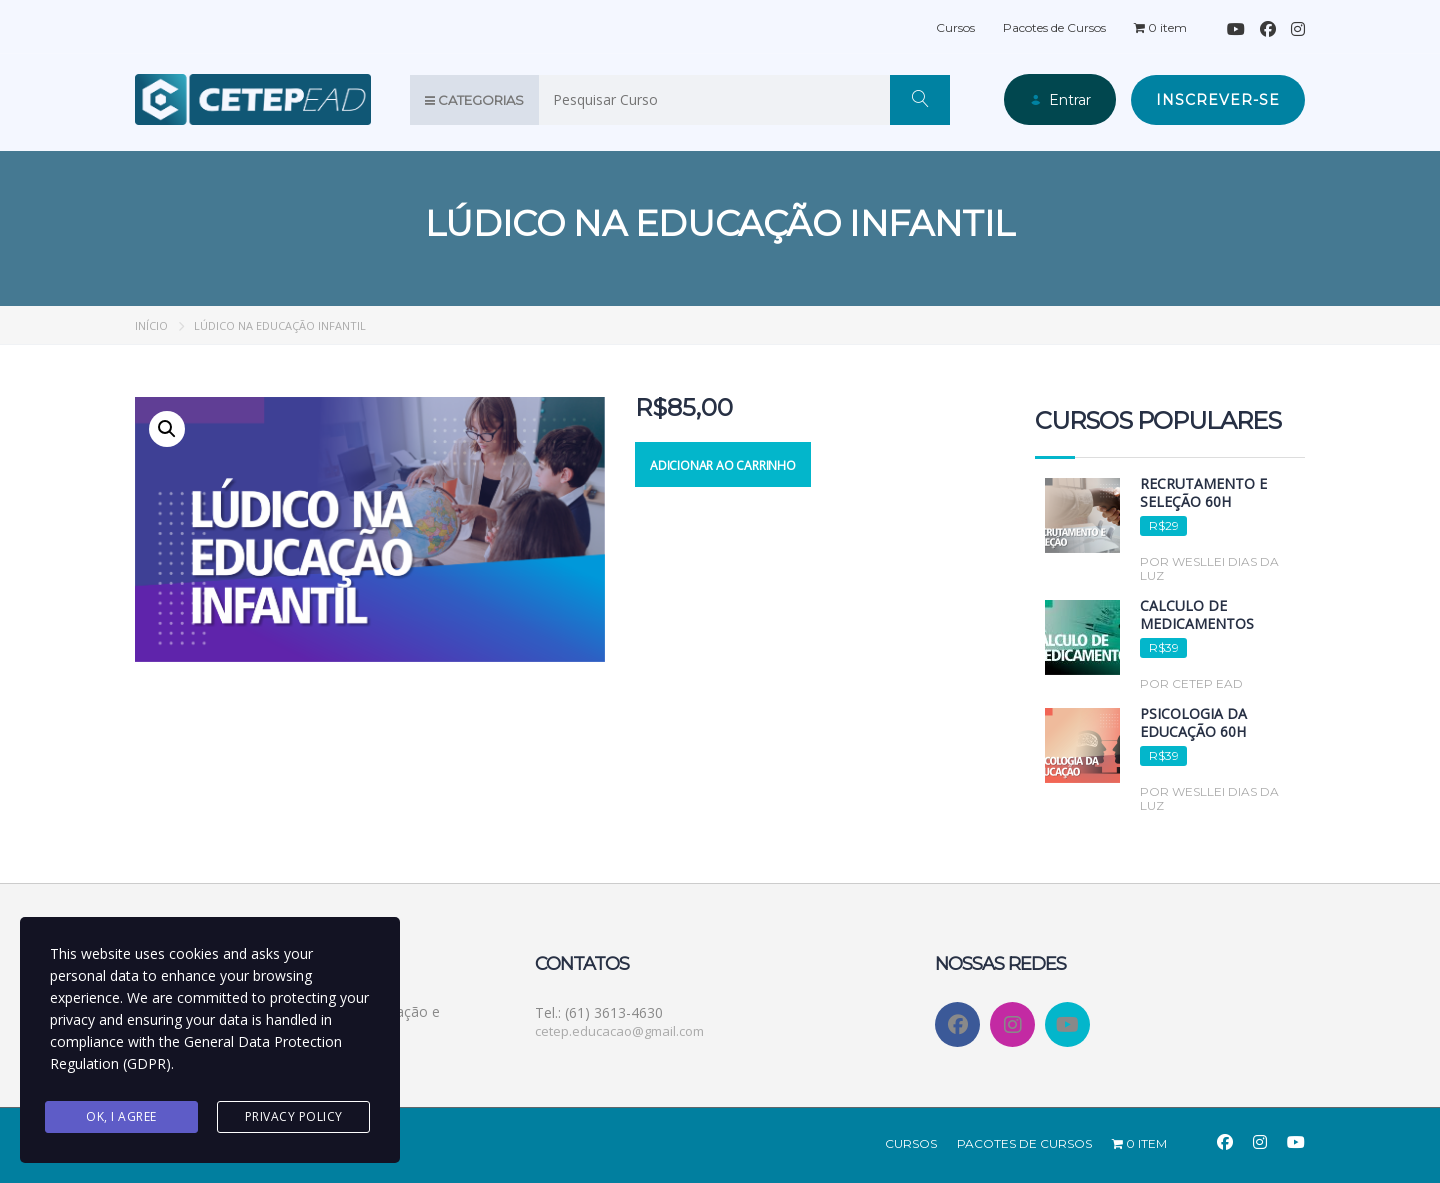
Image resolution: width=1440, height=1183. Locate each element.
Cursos (955, 26)
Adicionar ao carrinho (723, 464)
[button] (167, 428)
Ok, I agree (121, 1116)
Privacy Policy (294, 1116)
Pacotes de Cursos (1054, 26)
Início (151, 324)
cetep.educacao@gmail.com (619, 1030)
